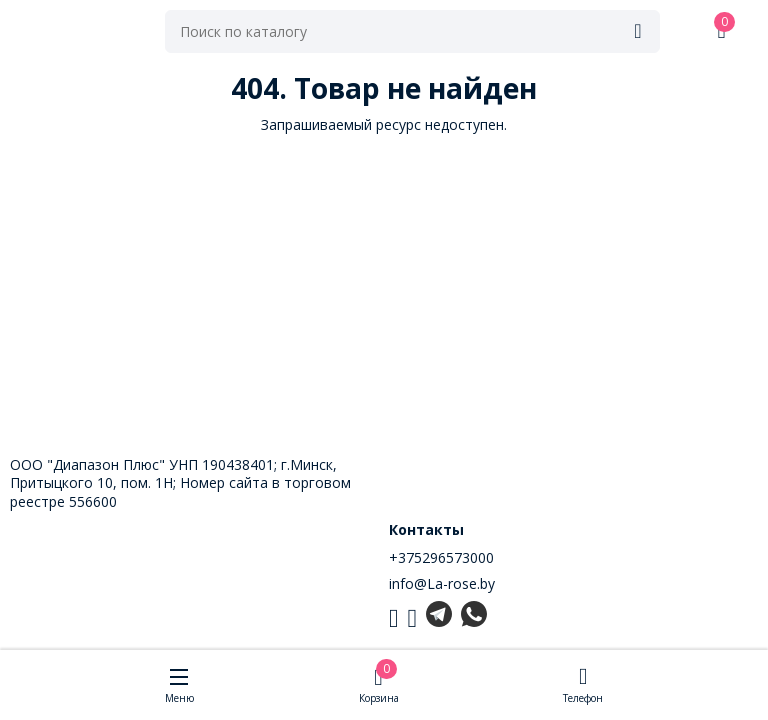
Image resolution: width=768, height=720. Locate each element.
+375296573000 (441, 557)
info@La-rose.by (442, 583)
